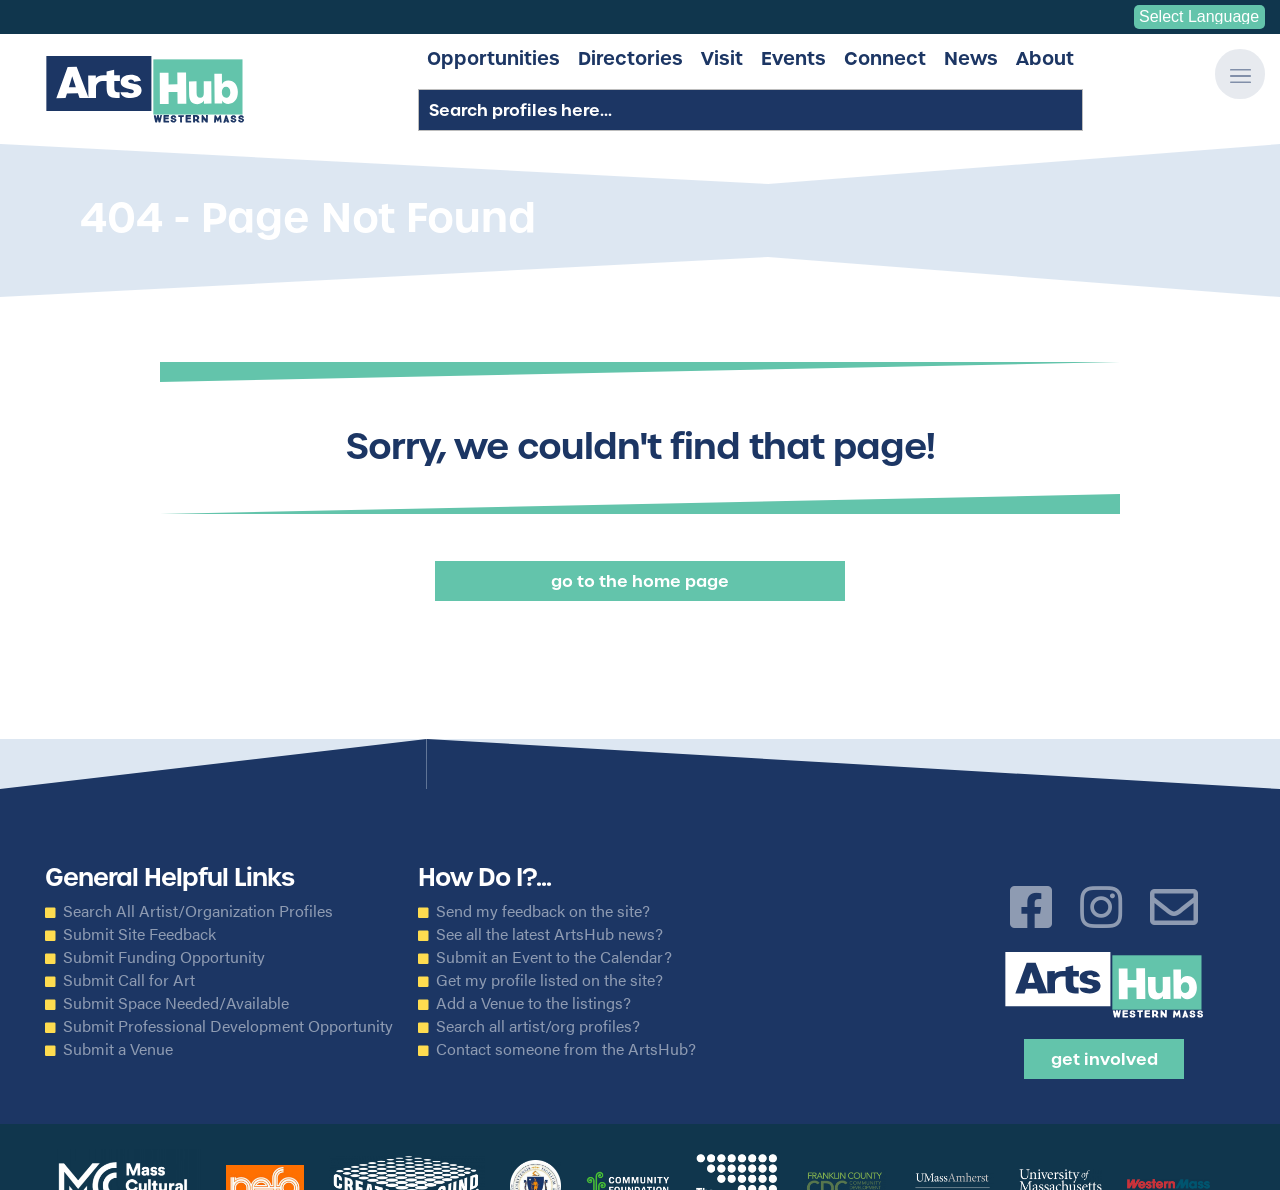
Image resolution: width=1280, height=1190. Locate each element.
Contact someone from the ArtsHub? (566, 1049)
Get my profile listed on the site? (549, 980)
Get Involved (1104, 1059)
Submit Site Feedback (139, 934)
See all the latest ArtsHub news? (549, 934)
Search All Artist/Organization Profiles (198, 911)
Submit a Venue (118, 1049)
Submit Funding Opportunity (164, 957)
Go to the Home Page (640, 581)
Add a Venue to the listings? (533, 1003)
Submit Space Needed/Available (176, 1003)
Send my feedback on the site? (543, 911)
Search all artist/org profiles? (538, 1026)
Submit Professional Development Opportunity (228, 1026)
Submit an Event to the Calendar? (554, 957)
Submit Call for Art (129, 980)
